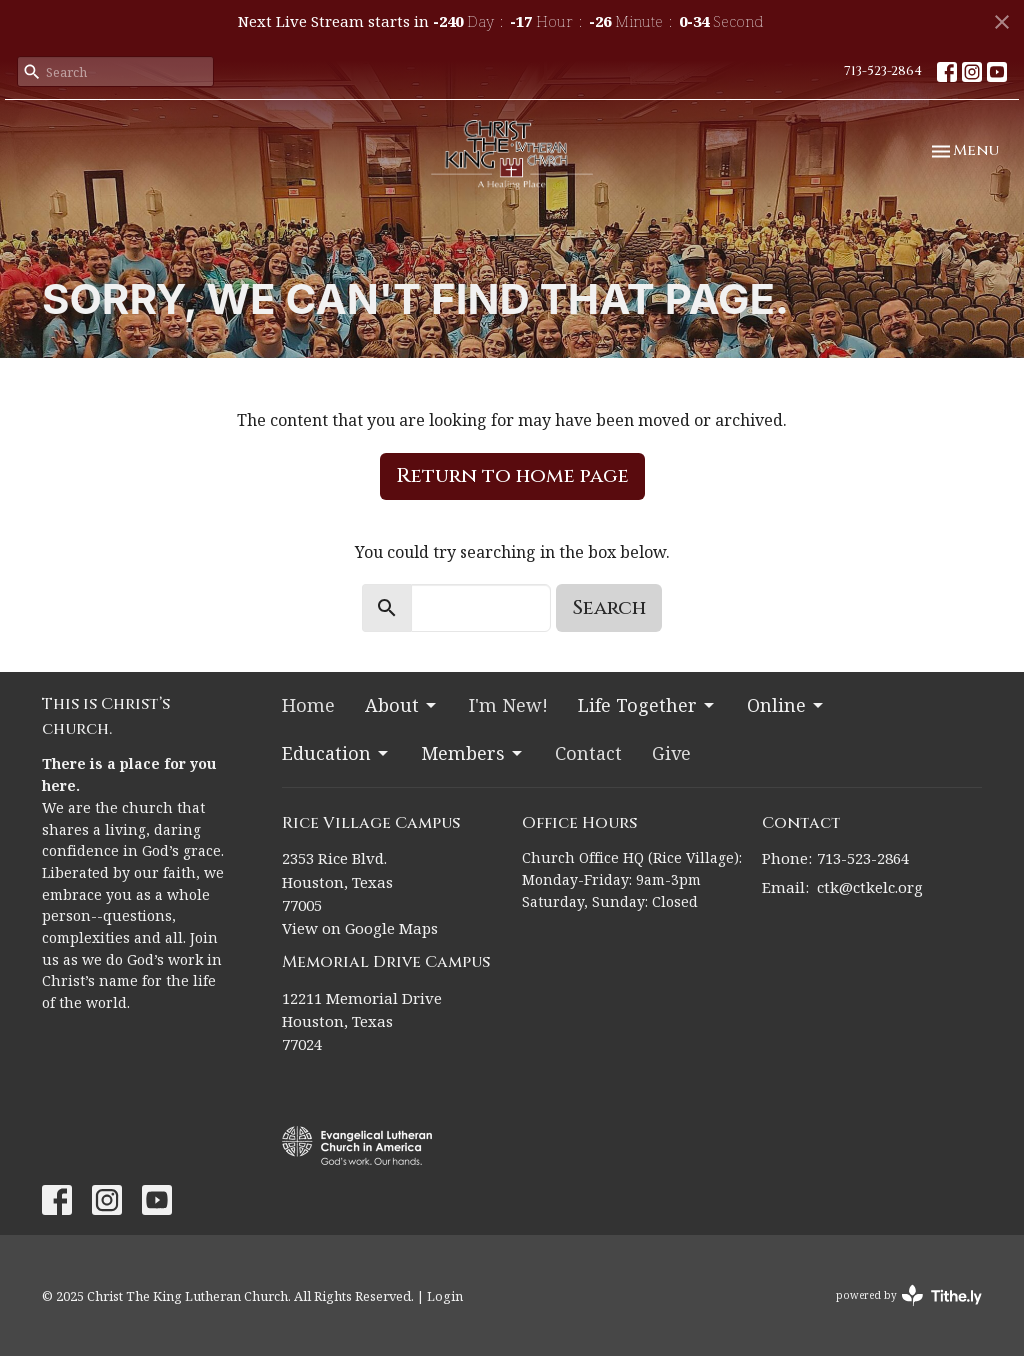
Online (786, 705)
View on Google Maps (360, 928)
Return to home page (512, 475)
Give (671, 753)
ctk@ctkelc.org (870, 887)
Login (445, 1296)
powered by (909, 1295)
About (402, 705)
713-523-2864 (883, 71)
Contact (588, 753)
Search (609, 607)
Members (473, 753)
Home (308, 705)
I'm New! (508, 705)
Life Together (647, 705)
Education (336, 753)
